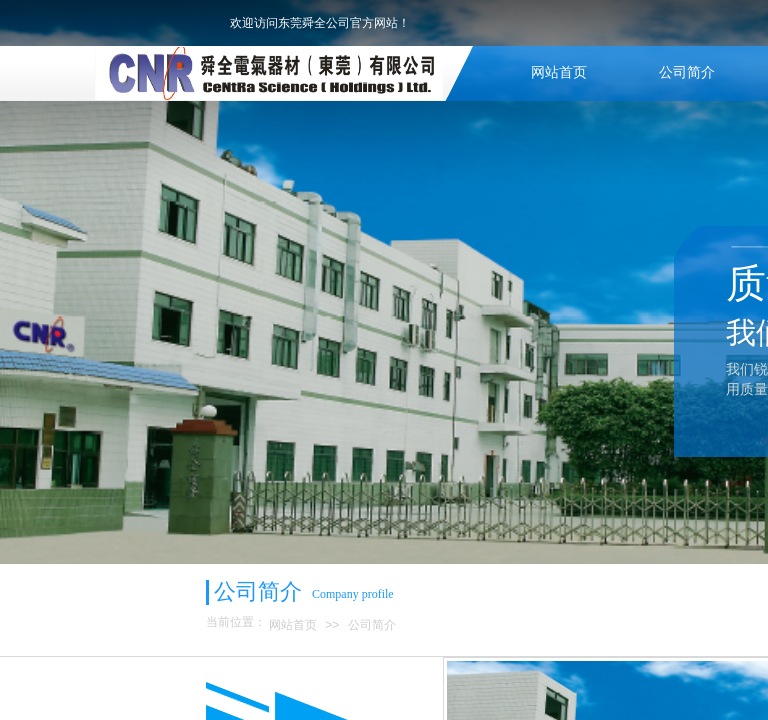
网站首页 (559, 72)
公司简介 (687, 72)
